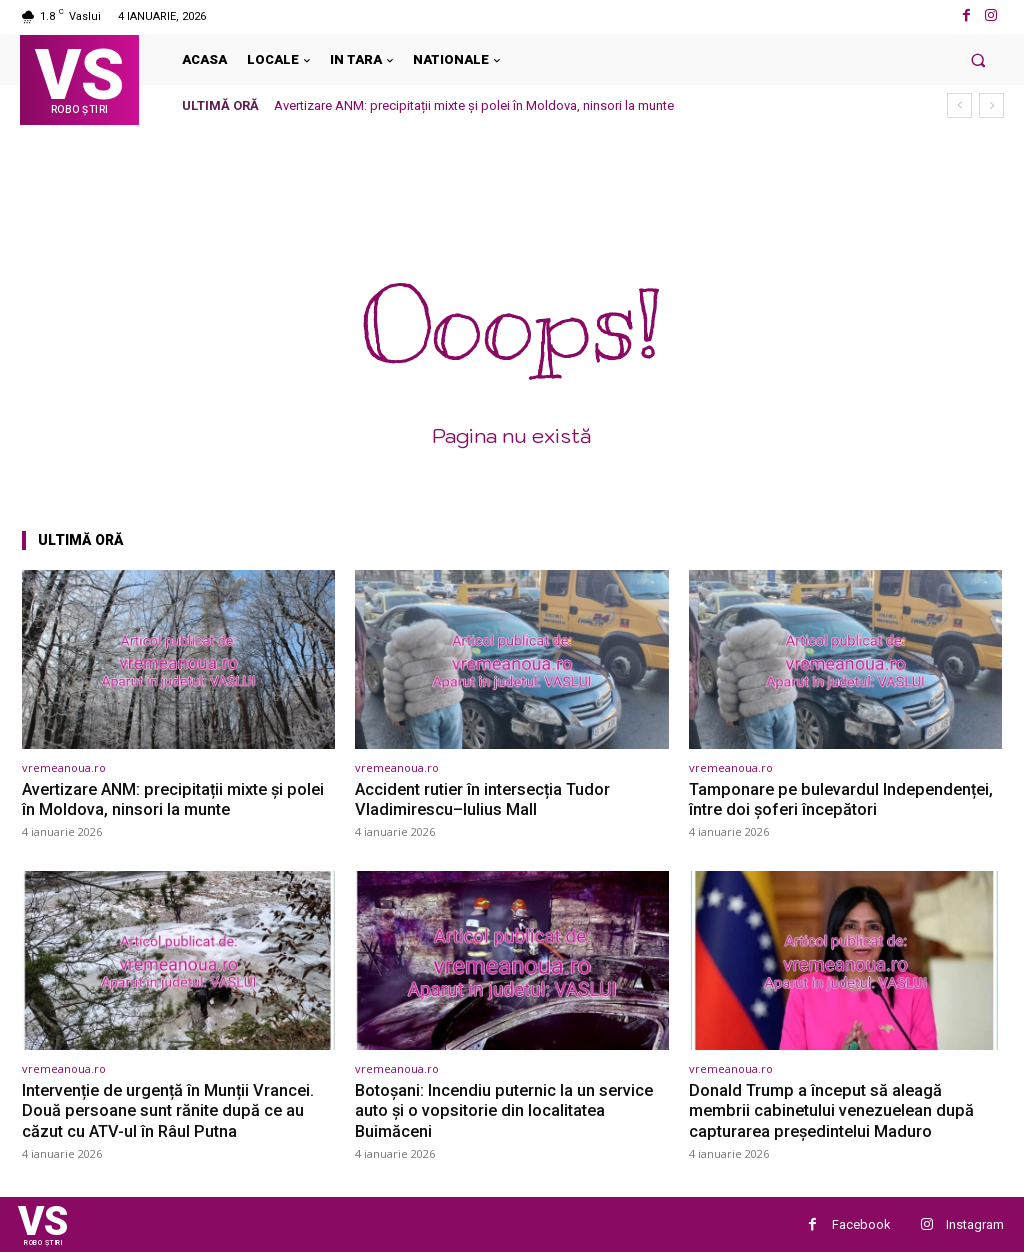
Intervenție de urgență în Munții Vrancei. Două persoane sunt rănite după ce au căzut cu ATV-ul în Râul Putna (173, 1109)
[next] (991, 105)
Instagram (975, 1223)
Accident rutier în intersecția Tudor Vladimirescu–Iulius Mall (488, 799)
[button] (978, 59)
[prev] (959, 105)
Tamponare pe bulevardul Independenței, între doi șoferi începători (845, 799)
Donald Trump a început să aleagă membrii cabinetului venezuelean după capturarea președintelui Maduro (836, 1109)
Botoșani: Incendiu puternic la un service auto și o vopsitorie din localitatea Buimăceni (508, 1109)
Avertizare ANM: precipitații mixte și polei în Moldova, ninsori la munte (474, 105)
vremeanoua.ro (64, 767)
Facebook (861, 1223)
